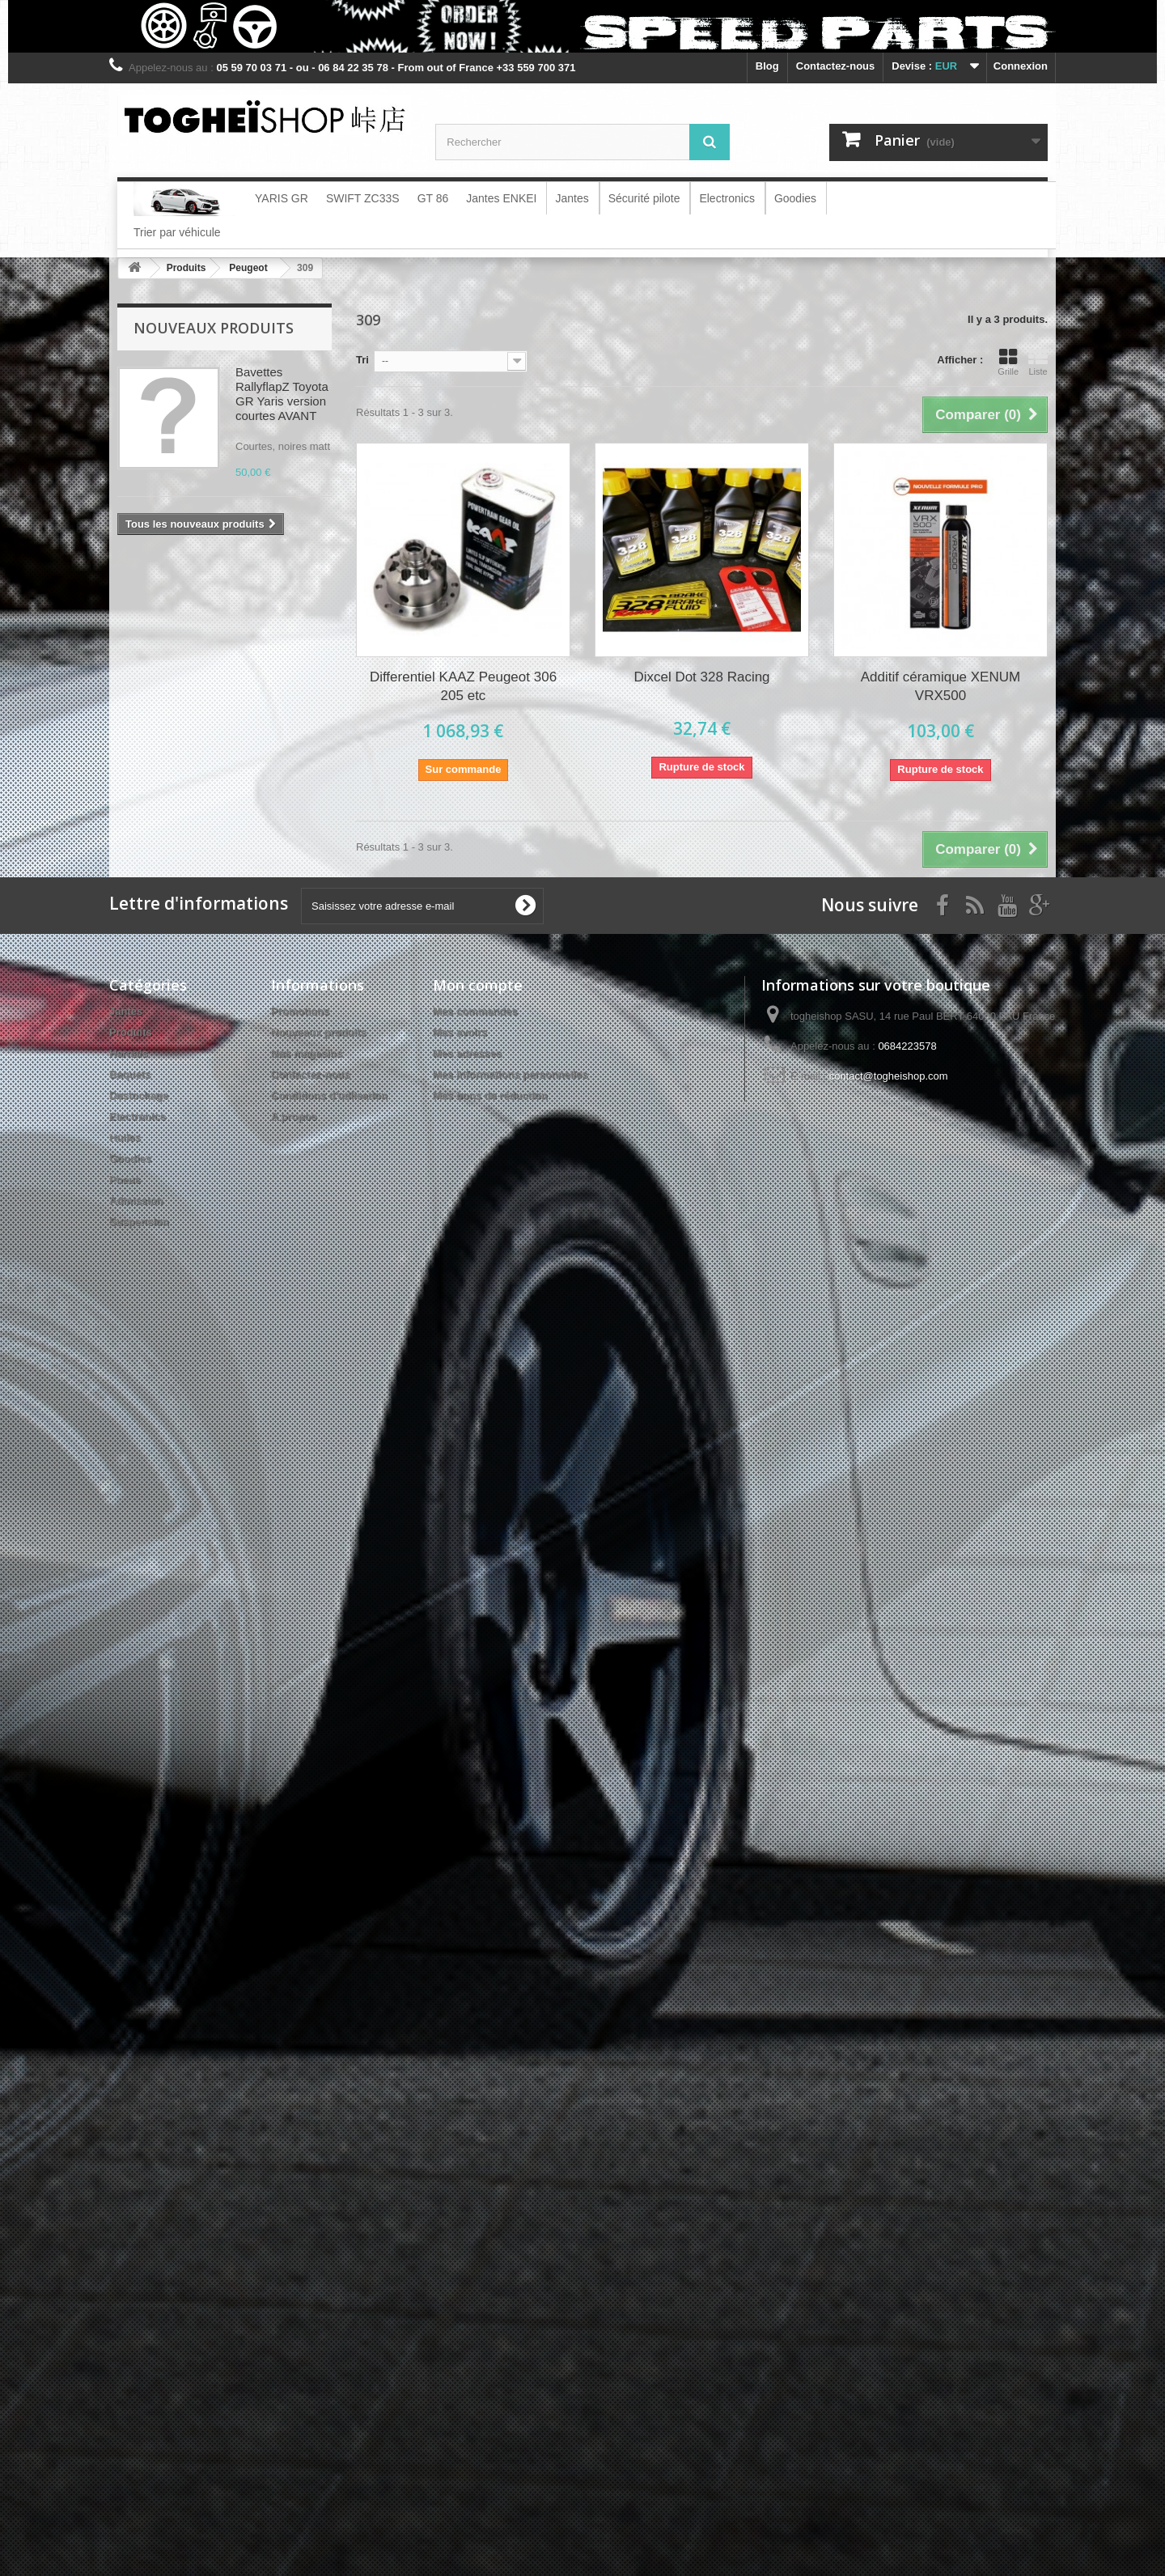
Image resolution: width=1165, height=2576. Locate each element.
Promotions (300, 1011)
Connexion (1020, 66)
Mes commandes (475, 1011)
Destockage (138, 1095)
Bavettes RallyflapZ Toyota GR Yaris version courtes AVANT (281, 393)
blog (767, 66)
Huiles (125, 1137)
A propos (294, 1116)
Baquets (129, 1074)
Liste (1038, 361)
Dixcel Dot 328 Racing (701, 677)
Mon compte (478, 985)
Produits (130, 1032)
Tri (362, 360)
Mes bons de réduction (490, 1095)
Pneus (125, 1179)
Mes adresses (467, 1053)
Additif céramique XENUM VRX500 (940, 686)
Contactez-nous (835, 66)
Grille (1008, 361)
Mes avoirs (460, 1032)
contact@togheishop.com (888, 1076)
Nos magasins (306, 1053)
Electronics (137, 1116)
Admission (136, 1201)
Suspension (139, 1222)
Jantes (125, 1011)
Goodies (130, 1158)
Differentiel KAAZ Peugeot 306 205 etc (463, 686)
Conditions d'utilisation (329, 1095)
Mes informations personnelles (510, 1074)
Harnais (128, 1053)
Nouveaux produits (213, 327)
